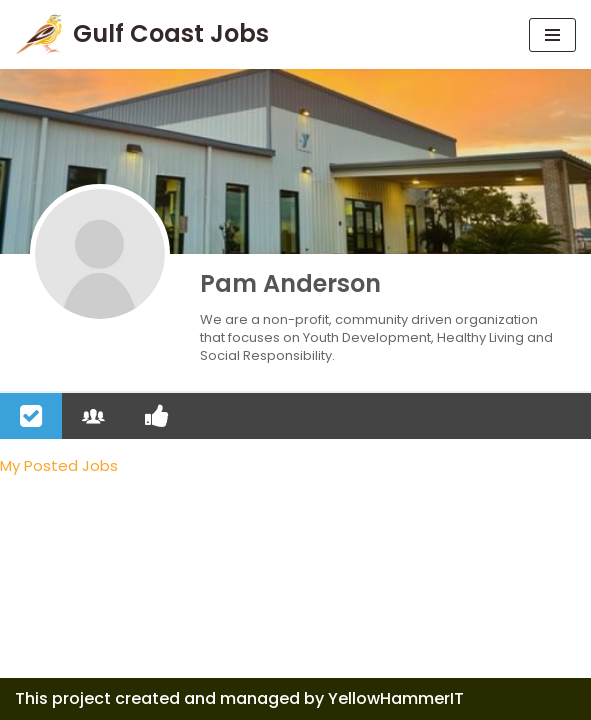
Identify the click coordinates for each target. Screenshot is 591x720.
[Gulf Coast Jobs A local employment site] (142, 34)
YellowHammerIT (396, 698)
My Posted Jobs (59, 465)
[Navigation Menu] (552, 35)
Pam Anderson (290, 283)
